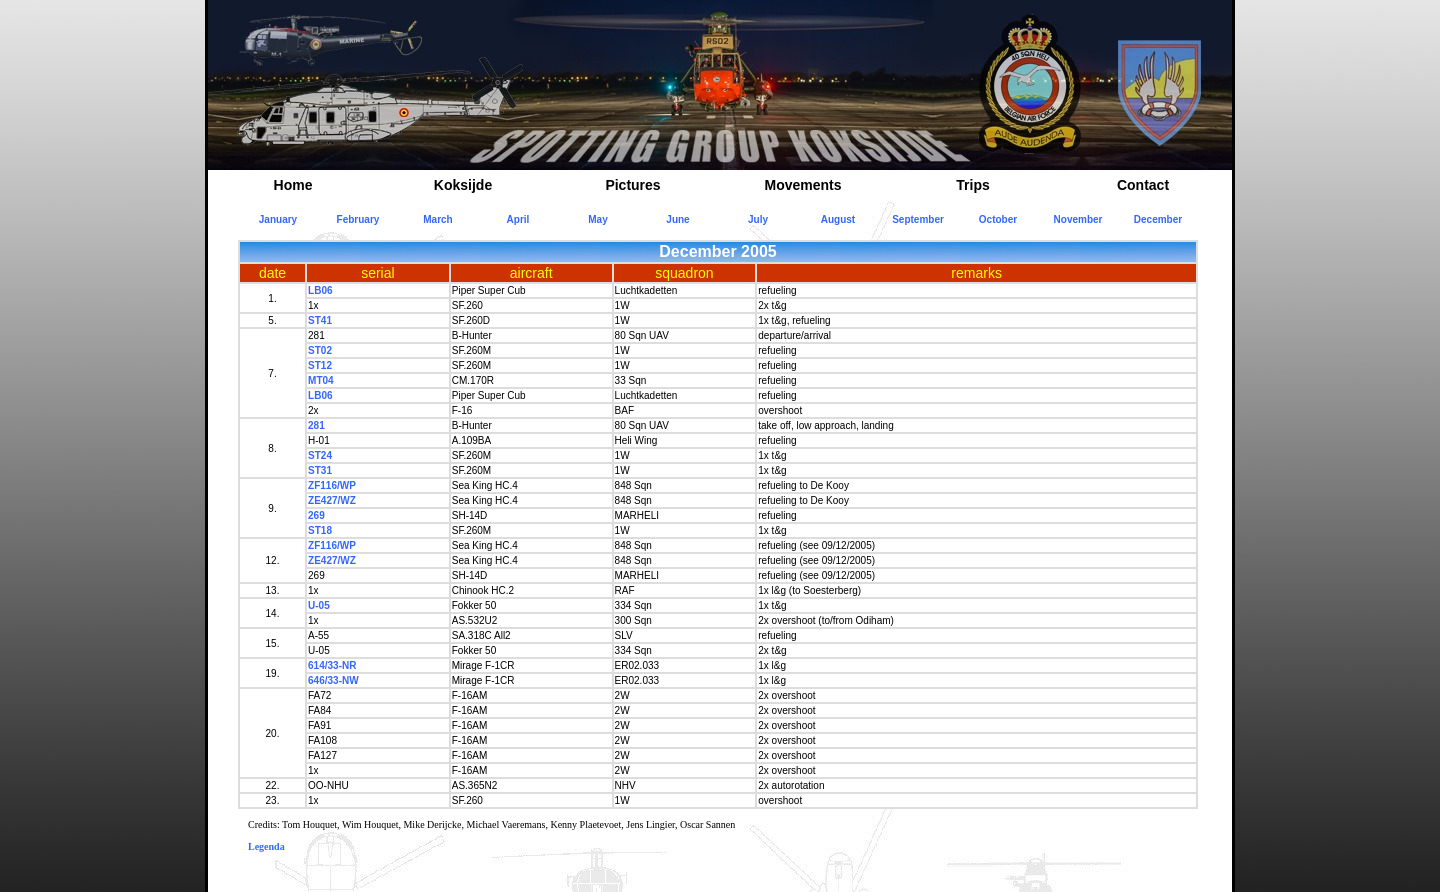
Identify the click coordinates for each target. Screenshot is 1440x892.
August (838, 219)
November (1078, 219)
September (918, 219)
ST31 (320, 470)
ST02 (320, 350)
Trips (972, 185)
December (1158, 219)
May (597, 219)
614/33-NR (332, 665)
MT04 (321, 380)
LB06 (320, 290)
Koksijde (463, 185)
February (358, 219)
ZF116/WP (332, 485)
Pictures (632, 185)
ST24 (320, 455)
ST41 (320, 320)
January (278, 219)
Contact (1143, 185)
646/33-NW (333, 680)
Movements (802, 185)
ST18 (320, 530)
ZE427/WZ (332, 500)
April (518, 219)
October (998, 219)
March (437, 219)
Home (293, 185)
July (758, 219)
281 (316, 425)
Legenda (266, 846)
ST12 (320, 365)
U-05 (319, 605)
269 (316, 515)
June (677, 219)
